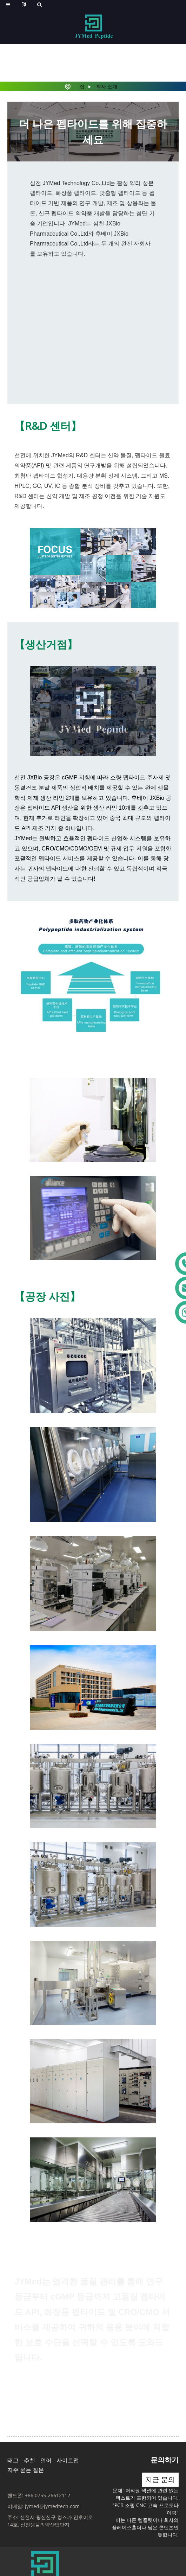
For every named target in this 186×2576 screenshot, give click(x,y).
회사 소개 (106, 86)
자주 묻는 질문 (25, 2470)
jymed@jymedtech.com (52, 2506)
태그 (13, 2460)
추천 (29, 2460)
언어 (46, 2460)
